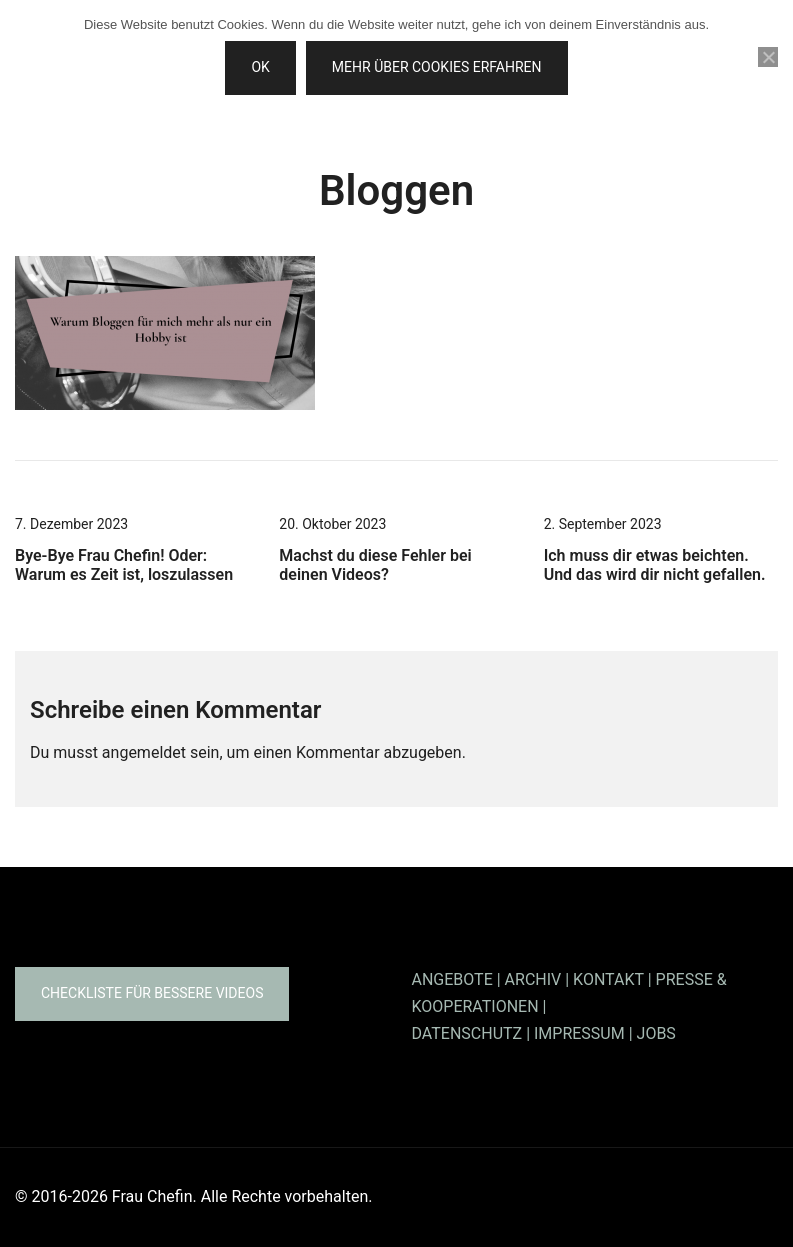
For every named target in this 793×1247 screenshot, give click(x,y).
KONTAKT (608, 979)
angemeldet (144, 752)
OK (260, 67)
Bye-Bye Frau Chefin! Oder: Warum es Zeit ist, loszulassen (124, 565)
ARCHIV (533, 979)
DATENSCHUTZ (467, 1033)
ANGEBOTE (452, 979)
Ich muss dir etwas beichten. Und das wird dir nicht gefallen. (655, 565)
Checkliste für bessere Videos (152, 993)
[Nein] (768, 57)
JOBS (656, 1033)
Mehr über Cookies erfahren (437, 67)
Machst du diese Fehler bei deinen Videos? (375, 565)
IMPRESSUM (579, 1033)
